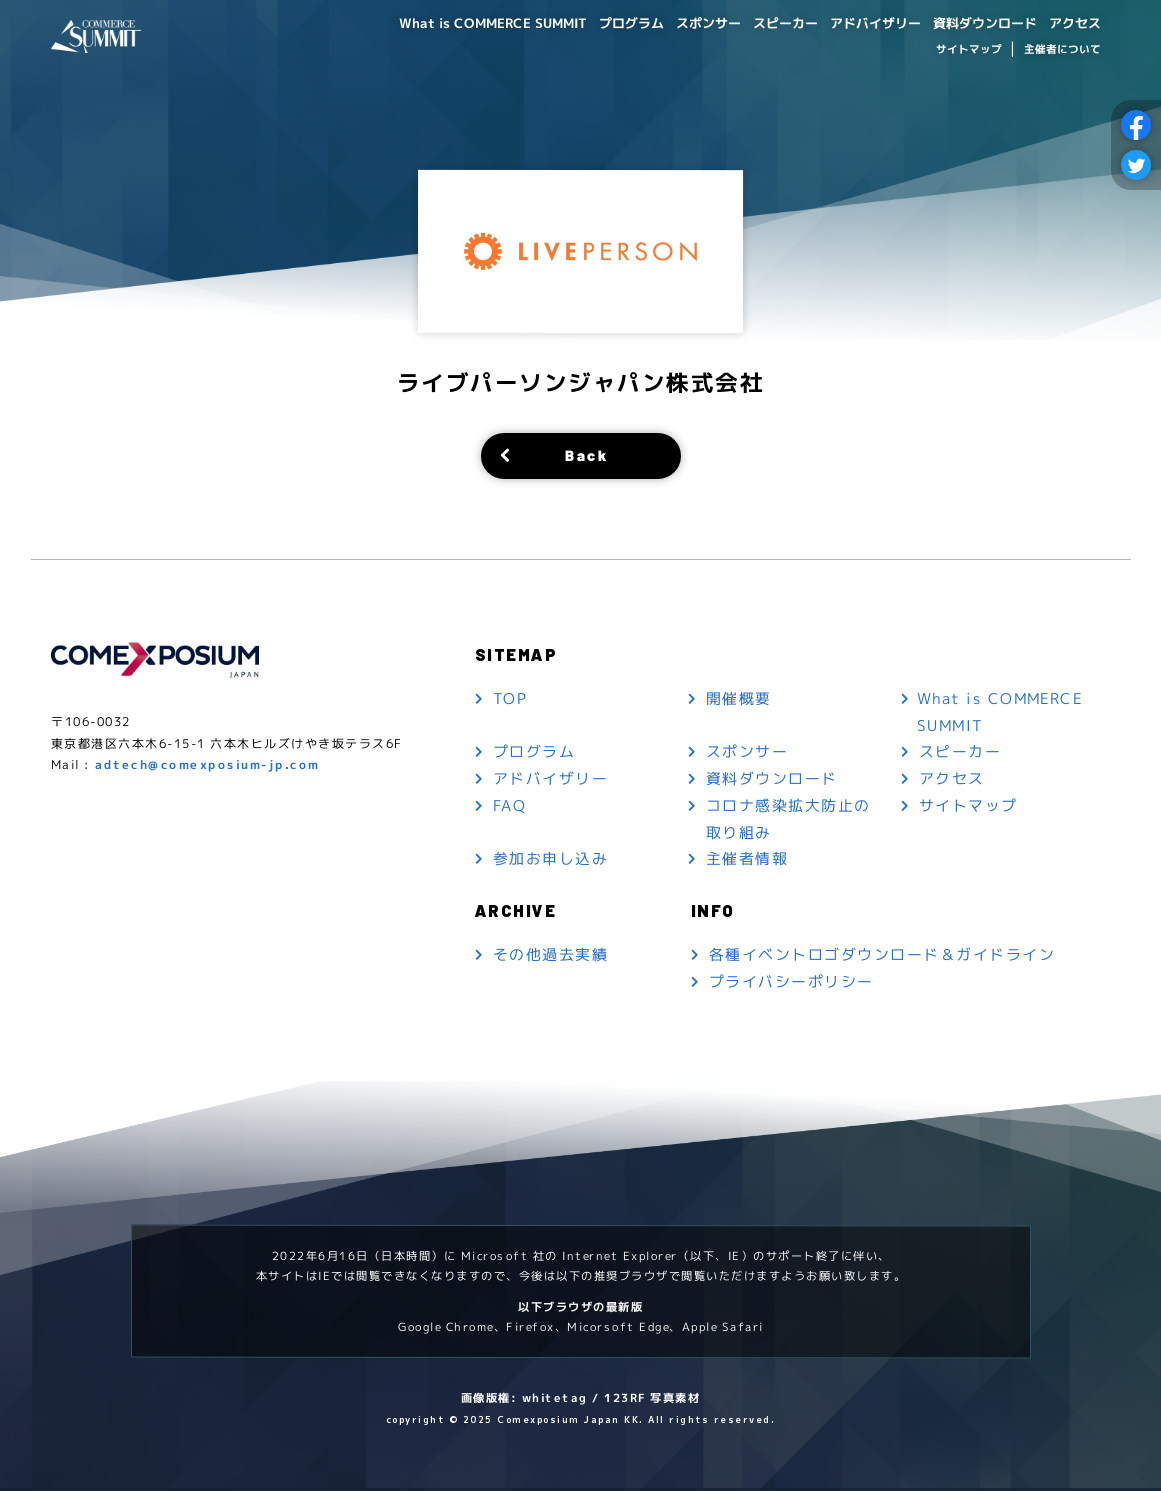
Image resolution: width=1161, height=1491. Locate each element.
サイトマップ (969, 48)
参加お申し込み (550, 861)
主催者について (1061, 48)
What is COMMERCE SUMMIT (454, 21)
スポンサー (681, 21)
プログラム (599, 21)
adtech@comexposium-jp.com (207, 767)
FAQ (509, 807)
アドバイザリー (859, 21)
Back (586, 455)
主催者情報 (747, 861)
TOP (510, 699)
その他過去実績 (550, 957)
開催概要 (739, 699)
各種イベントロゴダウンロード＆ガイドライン (882, 957)
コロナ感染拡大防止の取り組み (788, 821)
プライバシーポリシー (791, 984)
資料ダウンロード (976, 21)
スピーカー (763, 21)
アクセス (1072, 21)
